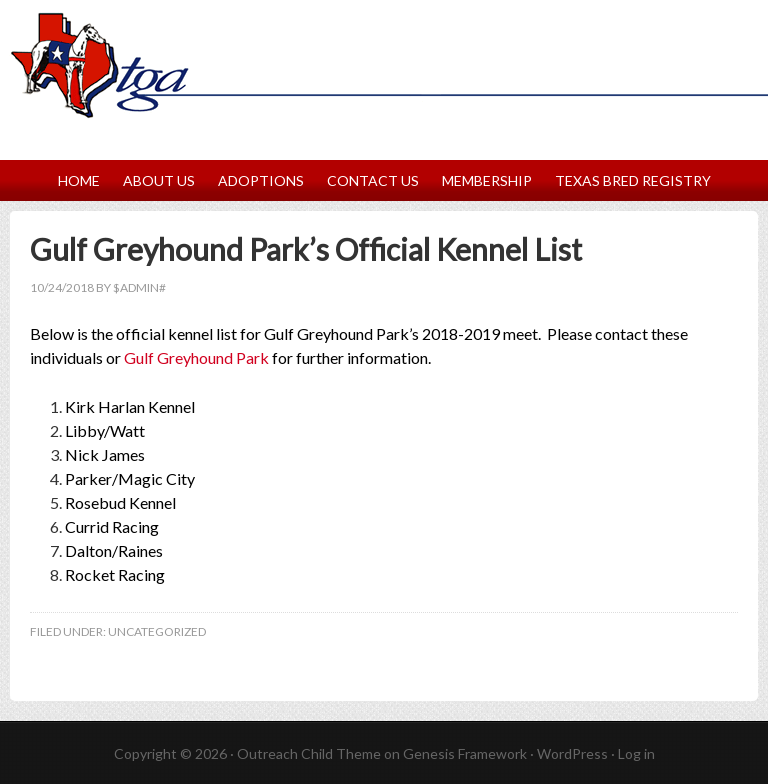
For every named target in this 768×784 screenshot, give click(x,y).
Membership (487, 180)
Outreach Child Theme (309, 753)
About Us (159, 180)
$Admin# (139, 287)
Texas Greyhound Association (384, 44)
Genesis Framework (465, 753)
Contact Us (373, 180)
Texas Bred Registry (633, 180)
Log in (636, 753)
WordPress (572, 753)
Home (79, 180)
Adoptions (261, 180)
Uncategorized (157, 631)
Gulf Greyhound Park (196, 357)
